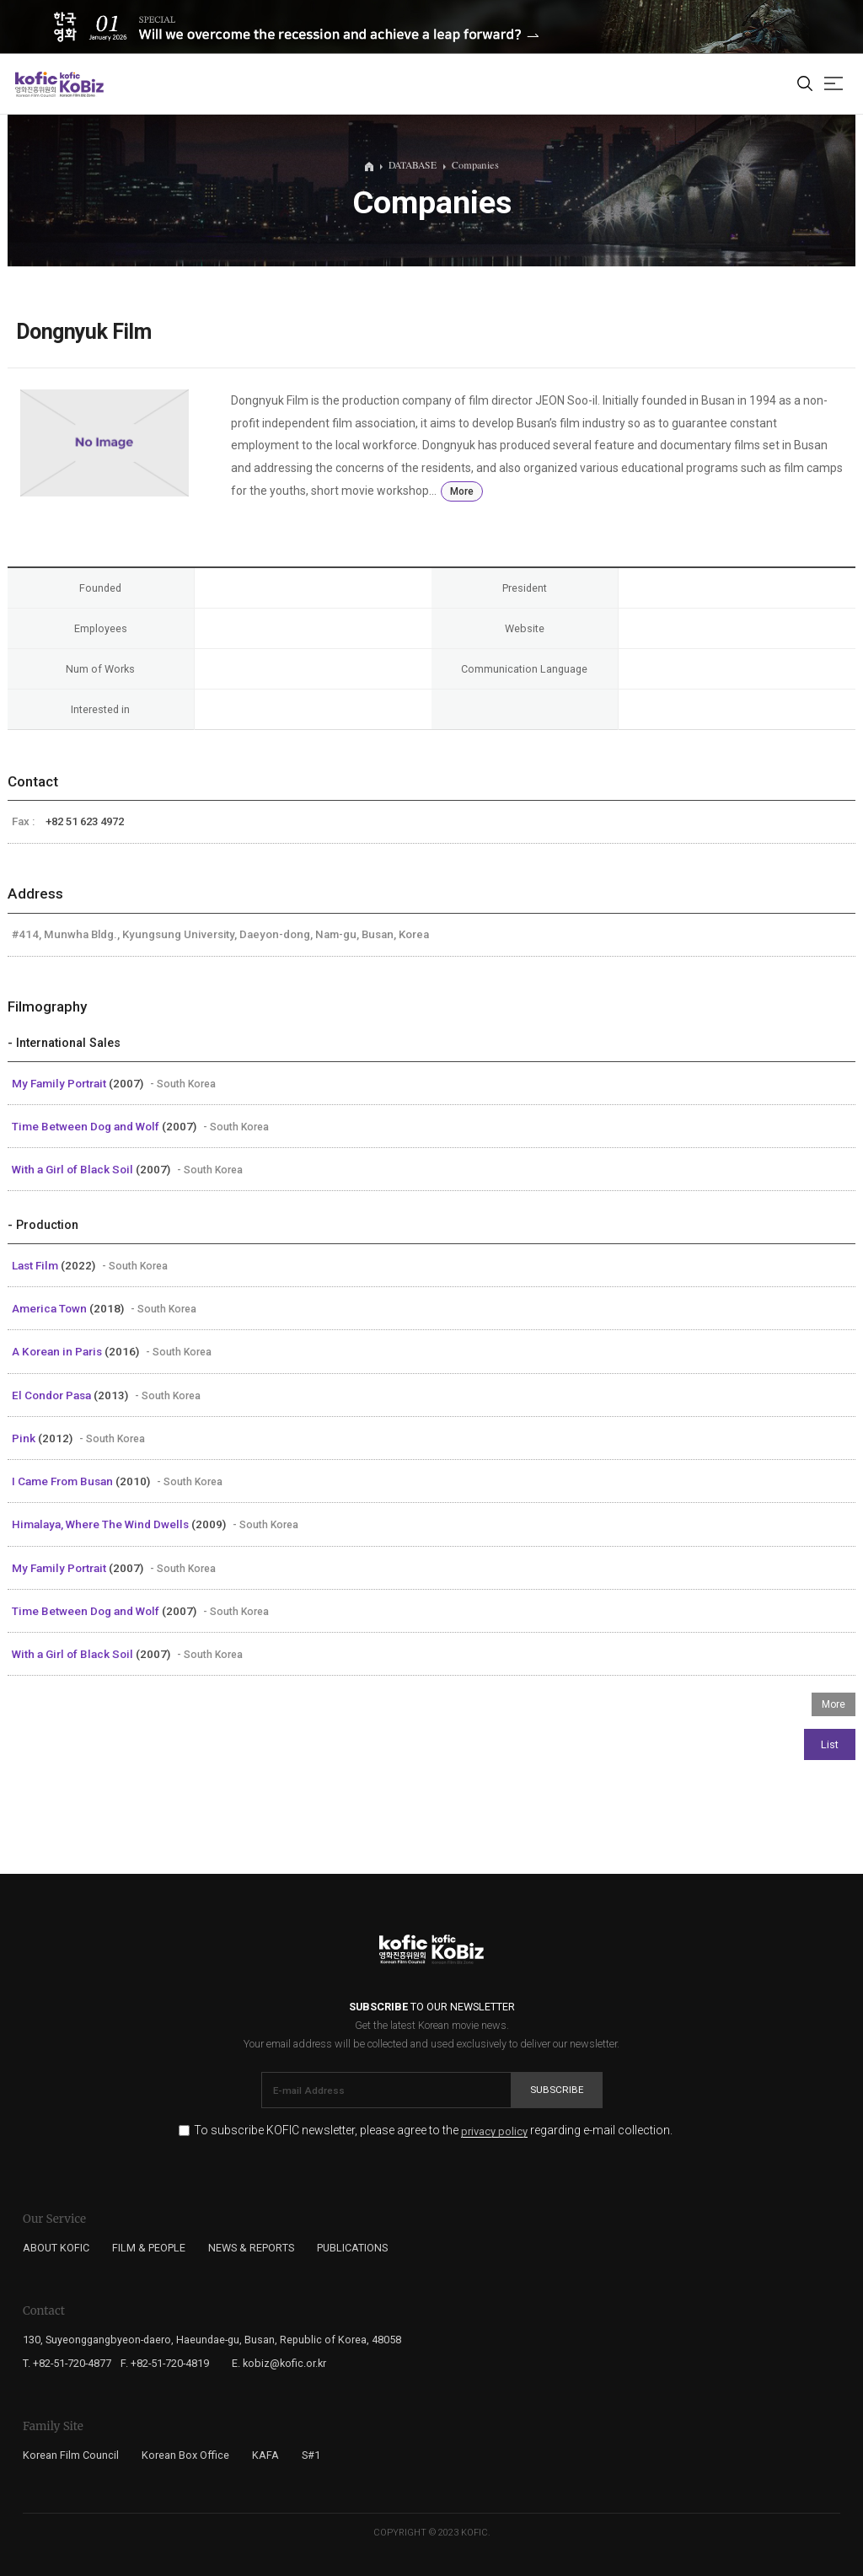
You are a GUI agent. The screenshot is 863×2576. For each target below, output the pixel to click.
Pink (25, 1438)
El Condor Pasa (53, 1395)
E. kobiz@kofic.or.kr (279, 2363)
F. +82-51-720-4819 (165, 2363)
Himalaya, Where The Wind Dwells (101, 1524)
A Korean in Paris (58, 1351)
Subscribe (557, 2090)
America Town (50, 1308)
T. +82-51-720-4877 (67, 2363)
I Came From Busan (63, 1481)
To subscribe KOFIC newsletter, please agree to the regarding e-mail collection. (433, 2130)
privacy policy (494, 2132)
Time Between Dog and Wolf (87, 1126)
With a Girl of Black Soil (74, 1169)
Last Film (36, 1265)
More (462, 491)
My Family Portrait (60, 1083)
